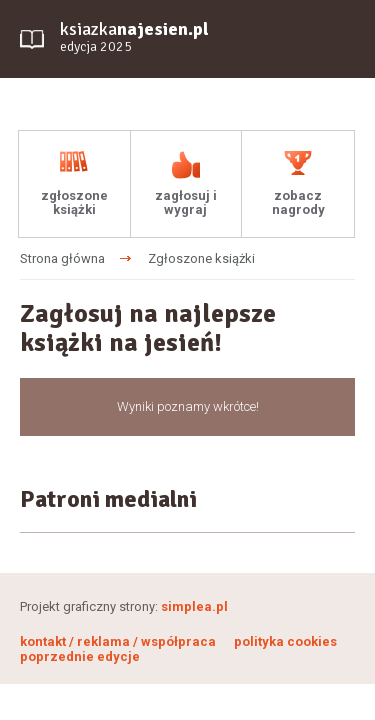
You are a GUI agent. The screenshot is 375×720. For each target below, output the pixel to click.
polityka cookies (285, 641)
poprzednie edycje (80, 656)
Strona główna (62, 258)
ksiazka (134, 37)
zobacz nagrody (298, 202)
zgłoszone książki (74, 202)
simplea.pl (194, 606)
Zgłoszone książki (201, 258)
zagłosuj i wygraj (186, 202)
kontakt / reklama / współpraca (119, 641)
